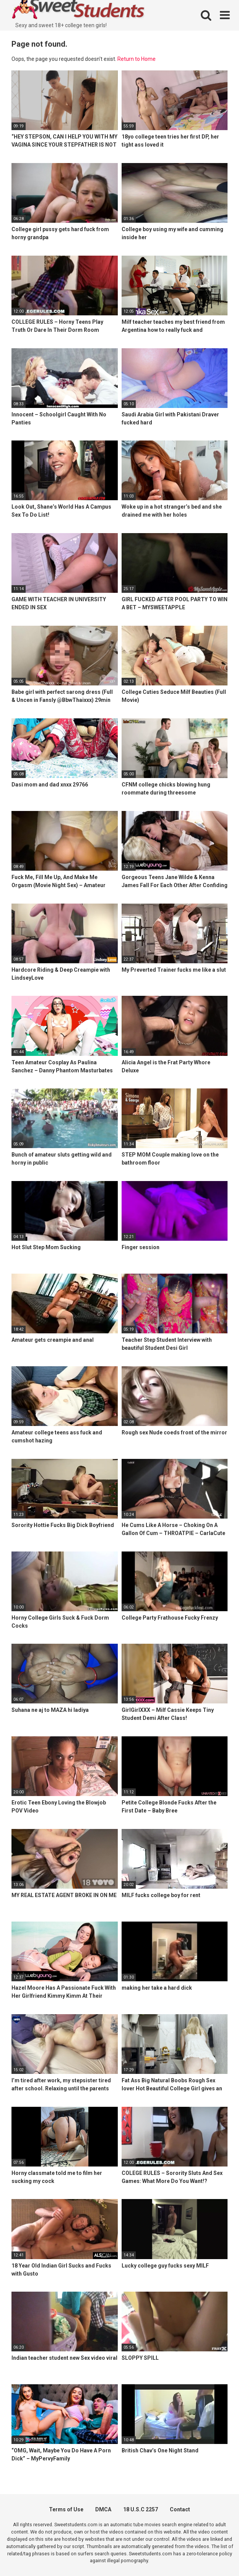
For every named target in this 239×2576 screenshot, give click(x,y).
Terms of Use (66, 2509)
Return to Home (136, 59)
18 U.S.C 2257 (140, 2509)
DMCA (103, 2509)
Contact (180, 2509)
